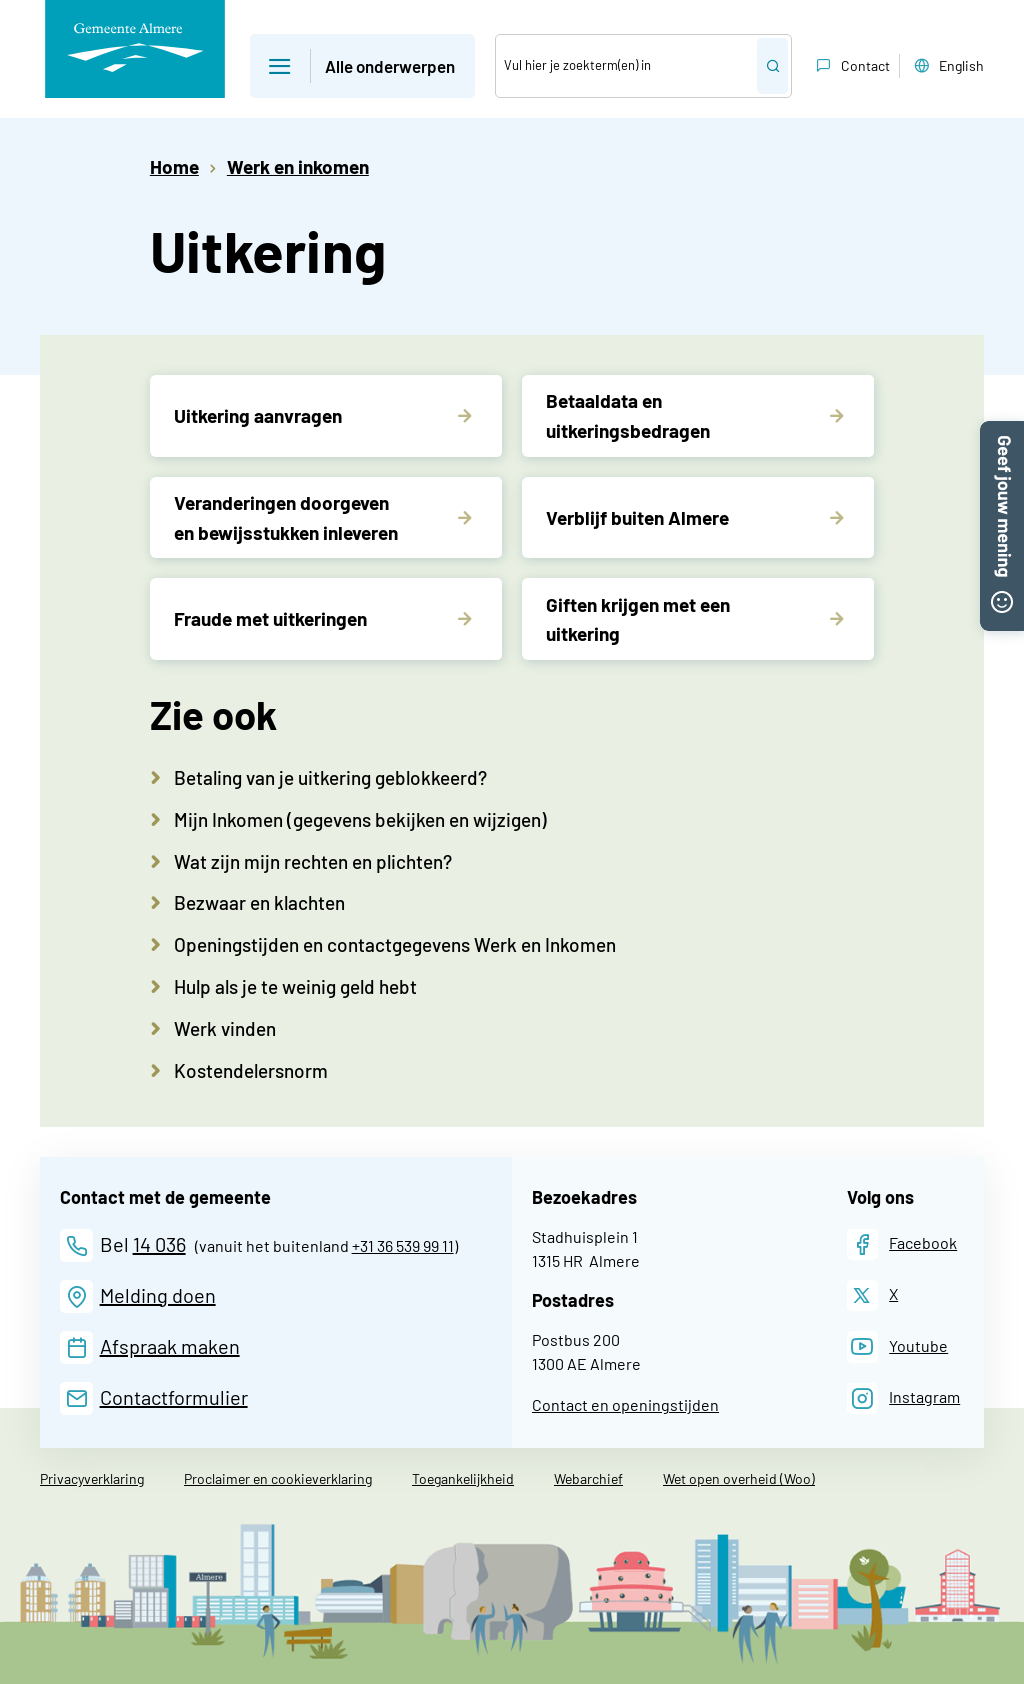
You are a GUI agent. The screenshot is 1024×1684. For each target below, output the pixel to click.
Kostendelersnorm (251, 1070)
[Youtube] (898, 1346)
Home (174, 166)
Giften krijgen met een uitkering (638, 619)
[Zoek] (627, 66)
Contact (851, 66)
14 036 (159, 1244)
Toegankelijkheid (463, 1478)
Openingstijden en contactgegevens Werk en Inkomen (395, 944)
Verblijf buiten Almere (637, 517)
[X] (873, 1295)
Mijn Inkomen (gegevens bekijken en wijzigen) (360, 819)
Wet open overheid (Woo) (739, 1478)
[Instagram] (904, 1398)
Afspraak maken (170, 1346)
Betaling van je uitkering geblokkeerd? (330, 777)
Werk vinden (225, 1028)
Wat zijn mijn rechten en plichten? (313, 861)
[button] (1002, 431)
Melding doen (158, 1295)
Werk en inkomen (298, 166)
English (947, 66)
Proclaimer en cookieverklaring (278, 1478)
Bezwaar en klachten (259, 902)
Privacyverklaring (92, 1478)
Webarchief (588, 1478)
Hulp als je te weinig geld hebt (295, 986)
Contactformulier (174, 1397)
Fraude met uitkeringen (270, 618)
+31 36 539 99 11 (403, 1245)
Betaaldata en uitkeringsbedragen (628, 415)
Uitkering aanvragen (258, 415)
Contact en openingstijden (625, 1404)
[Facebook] (902, 1244)
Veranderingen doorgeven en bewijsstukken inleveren (286, 517)
